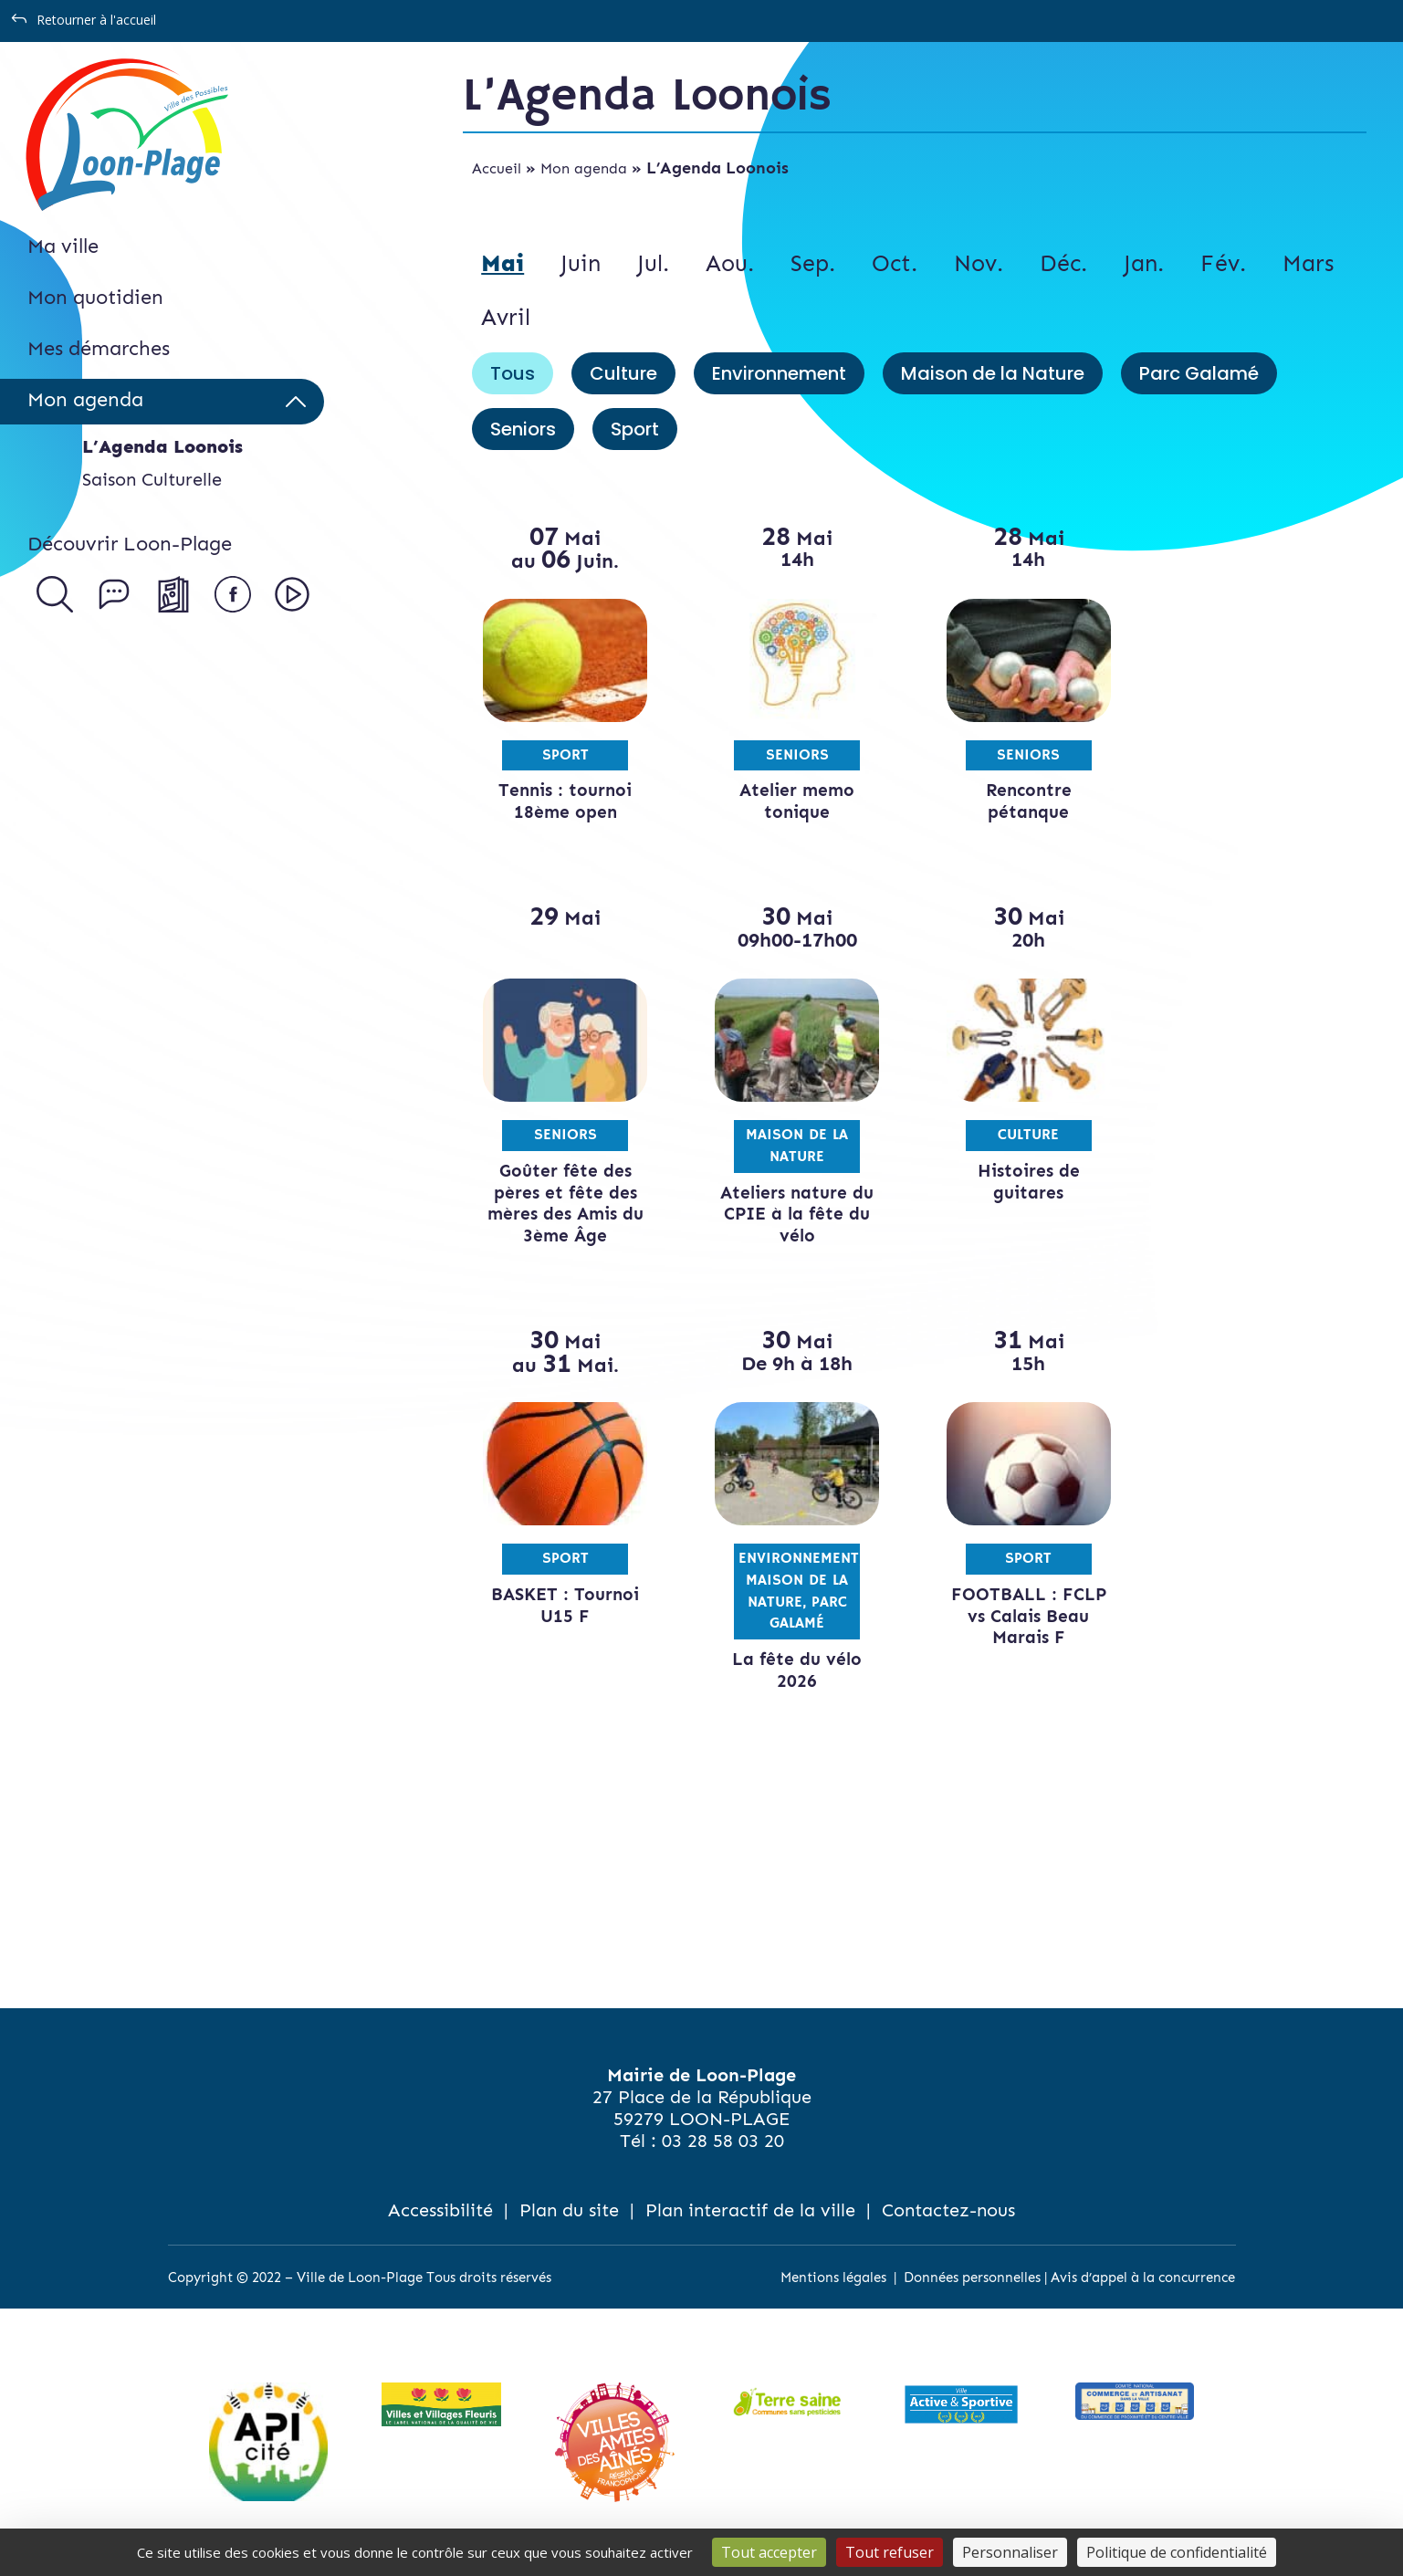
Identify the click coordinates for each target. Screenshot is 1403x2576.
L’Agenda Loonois (162, 446)
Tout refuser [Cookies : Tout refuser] (889, 2552)
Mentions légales (833, 2277)
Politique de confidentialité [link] (1176, 2552)
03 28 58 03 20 (723, 2141)
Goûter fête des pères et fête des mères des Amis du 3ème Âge (563, 1203)
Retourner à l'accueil (96, 19)
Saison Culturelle (152, 479)
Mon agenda (583, 168)
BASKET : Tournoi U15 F (562, 1605)
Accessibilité (440, 2210)
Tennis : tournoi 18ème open (562, 801)
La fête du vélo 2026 (788, 1670)
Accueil (496, 168)
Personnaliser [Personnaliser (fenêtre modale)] (1010, 2552)
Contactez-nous (948, 2210)
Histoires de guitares (1015, 1181)
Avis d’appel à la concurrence (1143, 2277)
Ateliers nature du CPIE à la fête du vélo (788, 1214)
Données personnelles (972, 2277)
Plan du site (569, 2210)
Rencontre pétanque (1015, 801)
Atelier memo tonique (788, 801)
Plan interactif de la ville (750, 2210)
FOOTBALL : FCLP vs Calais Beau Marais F (1015, 1616)
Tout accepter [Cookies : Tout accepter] (769, 2552)
